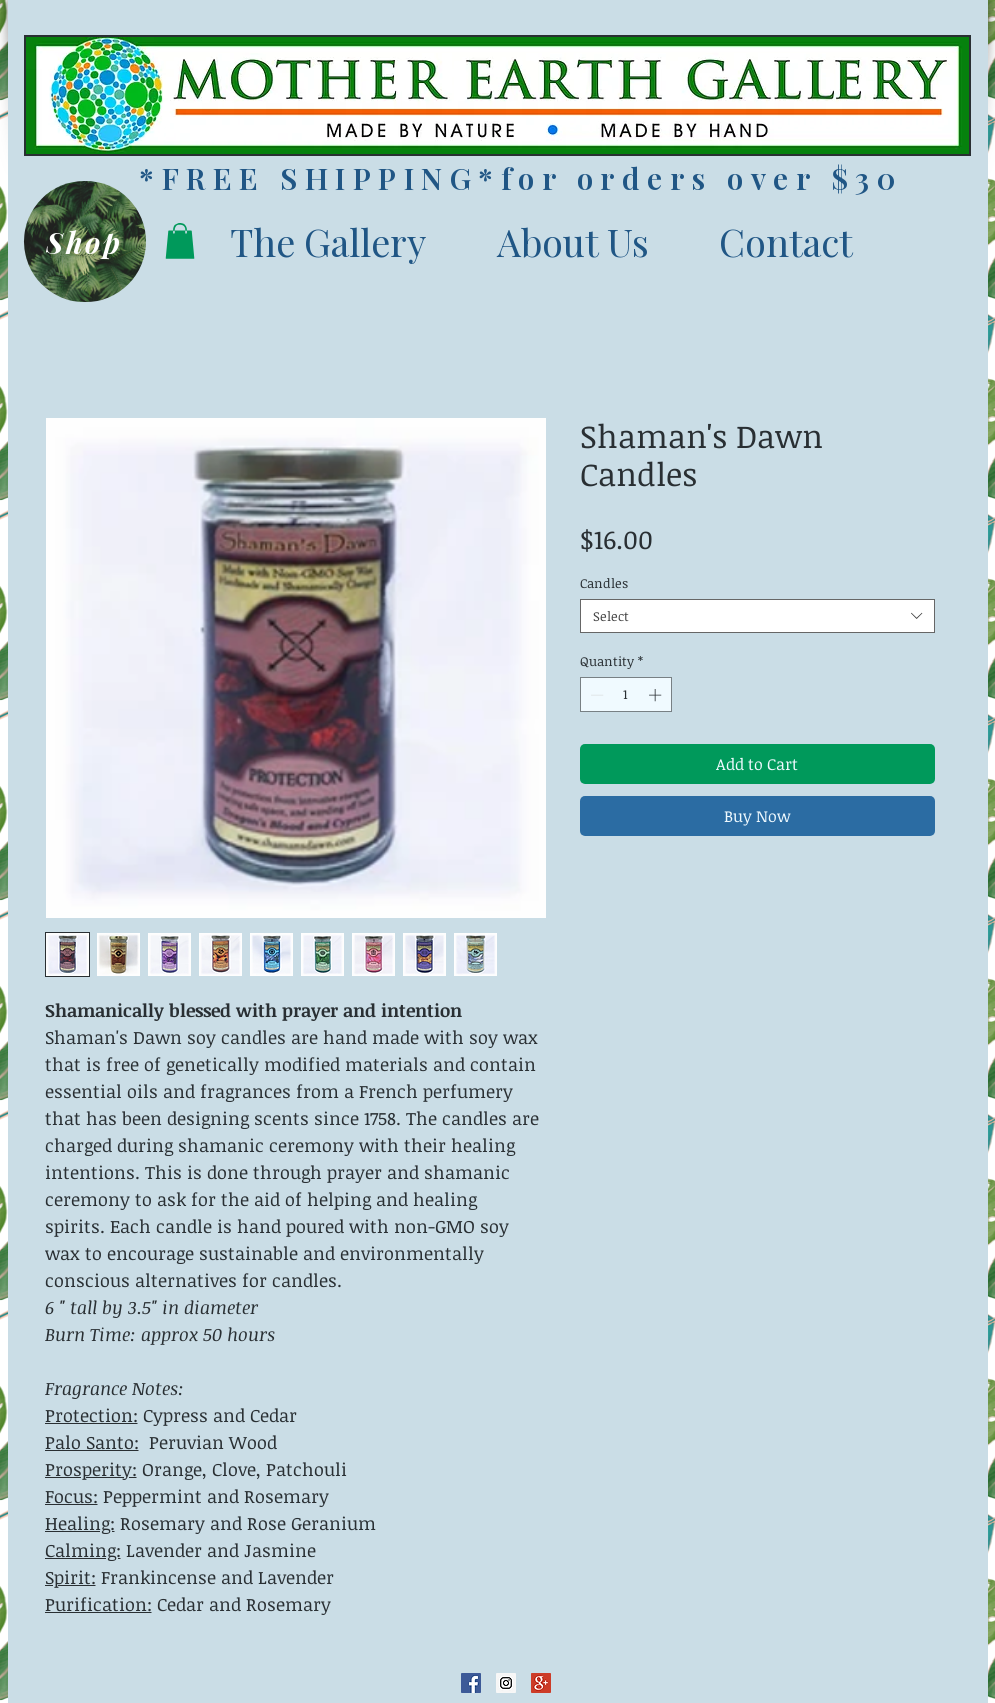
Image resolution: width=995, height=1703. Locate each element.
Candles (604, 583)
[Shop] (85, 241)
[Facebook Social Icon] (471, 1683)
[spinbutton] (625, 695)
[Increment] (657, 695)
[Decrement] (595, 695)
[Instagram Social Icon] (506, 1683)
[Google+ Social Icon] (541, 1683)
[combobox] (757, 616)
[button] (180, 241)
